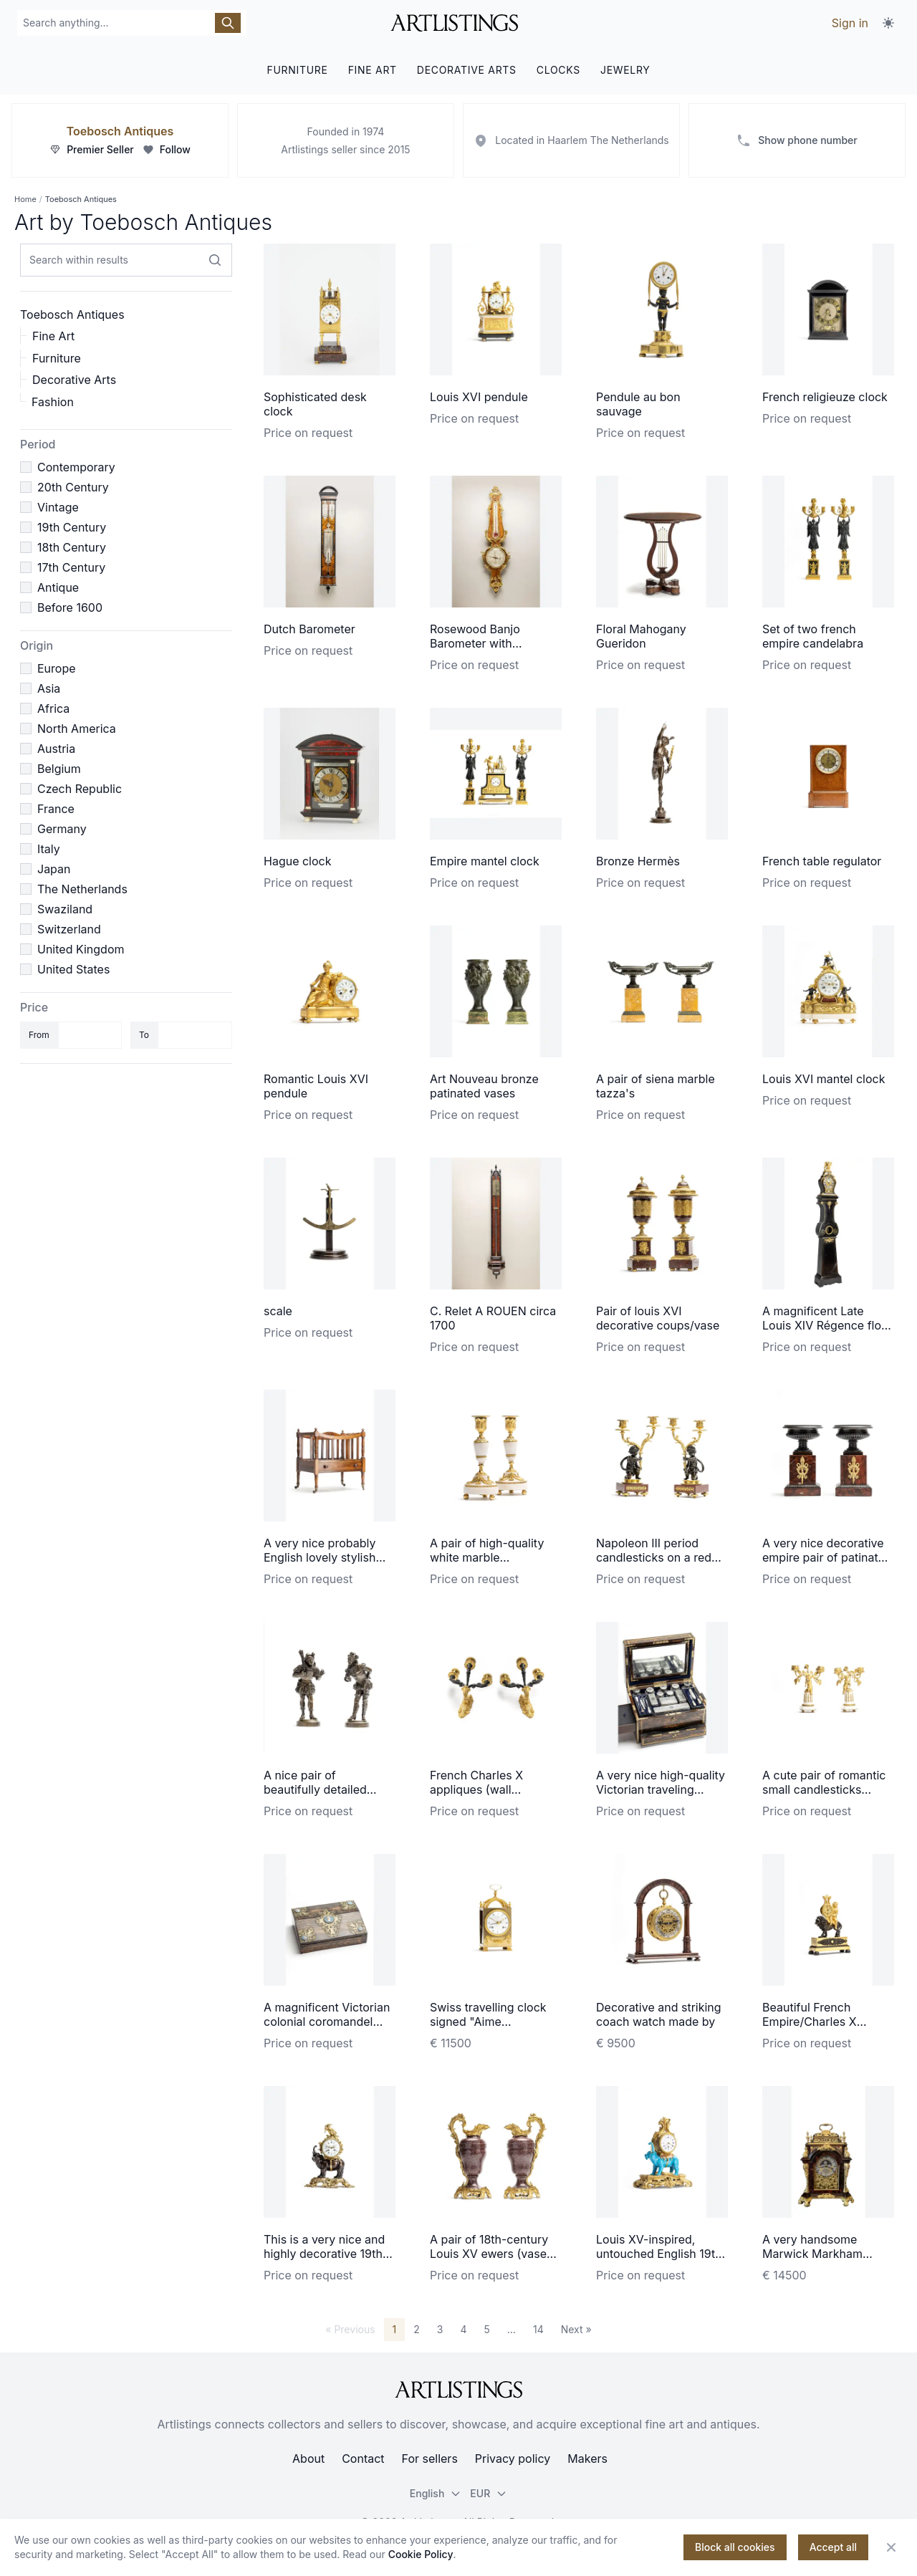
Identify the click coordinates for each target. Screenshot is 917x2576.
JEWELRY (625, 70)
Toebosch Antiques (120, 131)
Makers (587, 2458)
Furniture (56, 358)
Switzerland (69, 929)
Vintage (58, 507)
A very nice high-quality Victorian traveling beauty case (660, 1789)
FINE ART (372, 70)
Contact (363, 2458)
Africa (53, 708)
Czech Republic (79, 789)
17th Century (71, 567)
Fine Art (53, 336)
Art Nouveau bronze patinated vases (484, 1086)
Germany (62, 829)
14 (538, 2329)
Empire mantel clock (484, 861)
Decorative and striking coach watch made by (658, 2014)
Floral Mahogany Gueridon (641, 636)
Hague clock (298, 861)
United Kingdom (80, 949)
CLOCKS (558, 70)
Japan (54, 869)
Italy (48, 849)
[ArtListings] (458, 2389)
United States (73, 969)
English (436, 2493)
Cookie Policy (420, 2554)
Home (25, 199)
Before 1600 (69, 607)
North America (76, 728)
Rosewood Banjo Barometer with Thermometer (475, 643)
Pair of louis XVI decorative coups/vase (657, 1318)
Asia (48, 688)
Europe (56, 668)
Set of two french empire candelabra (812, 636)
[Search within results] (214, 260)
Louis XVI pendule (479, 397)
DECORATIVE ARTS (467, 70)
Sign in (850, 23)
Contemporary (76, 467)
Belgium (59, 768)
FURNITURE (297, 70)
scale (278, 1311)
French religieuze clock (825, 397)
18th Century (71, 547)
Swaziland (64, 909)
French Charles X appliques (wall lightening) (476, 1789)
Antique (58, 587)
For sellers (430, 2458)
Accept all (833, 2547)
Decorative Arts (74, 380)
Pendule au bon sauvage (638, 404)
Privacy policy (512, 2458)
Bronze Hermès (638, 861)
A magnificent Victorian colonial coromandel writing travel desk (327, 2021)
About (308, 2458)
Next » (576, 2329)
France (56, 809)
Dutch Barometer (309, 629)
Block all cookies (735, 2547)
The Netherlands (82, 889)
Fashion (53, 402)
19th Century (71, 527)
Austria (56, 748)
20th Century (73, 487)
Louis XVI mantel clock (823, 1079)
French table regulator (821, 861)
